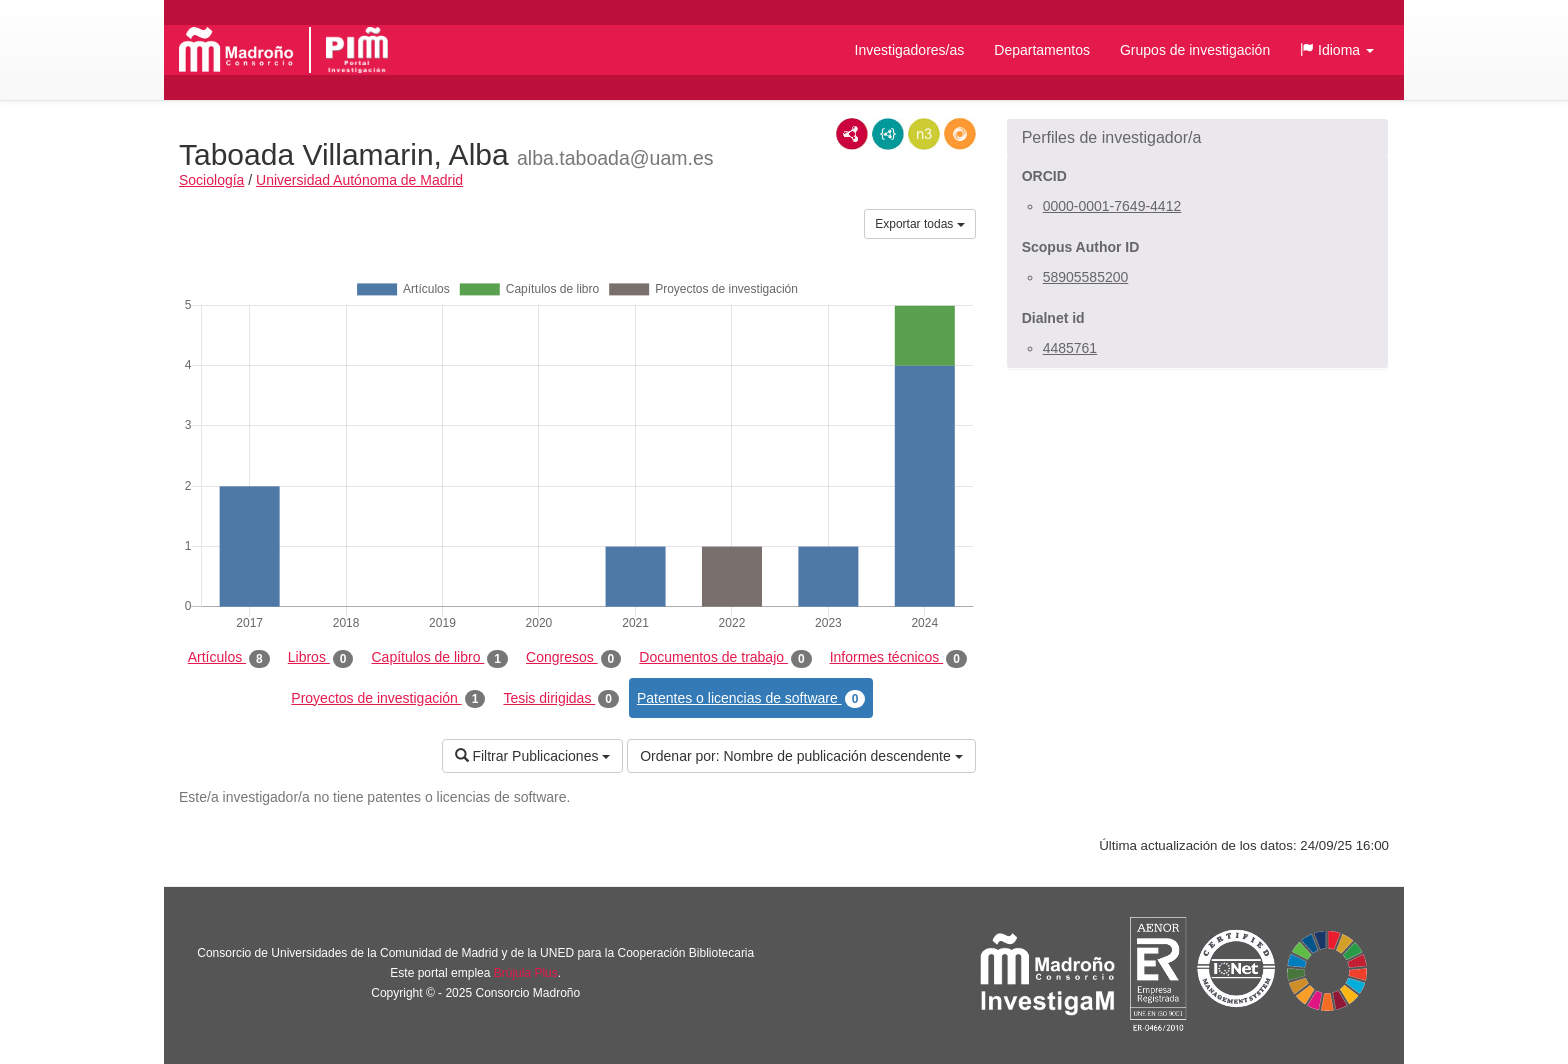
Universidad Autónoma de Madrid (359, 180)
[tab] (1197, 138)
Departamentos (1042, 50)
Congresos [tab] (573, 658)
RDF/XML (852, 134)
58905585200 (1086, 277)
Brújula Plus (526, 973)
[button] (1337, 50)
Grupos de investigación (1195, 50)
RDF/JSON (960, 134)
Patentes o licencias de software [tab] (751, 699)
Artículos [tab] (229, 658)
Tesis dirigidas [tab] (561, 699)
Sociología (211, 180)
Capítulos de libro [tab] (439, 658)
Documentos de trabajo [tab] (725, 658)
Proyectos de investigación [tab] (388, 699)
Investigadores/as (910, 50)
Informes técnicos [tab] (898, 658)
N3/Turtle (924, 134)
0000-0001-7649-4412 (1112, 206)
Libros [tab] (321, 658)
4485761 (1070, 348)
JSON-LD (888, 134)
